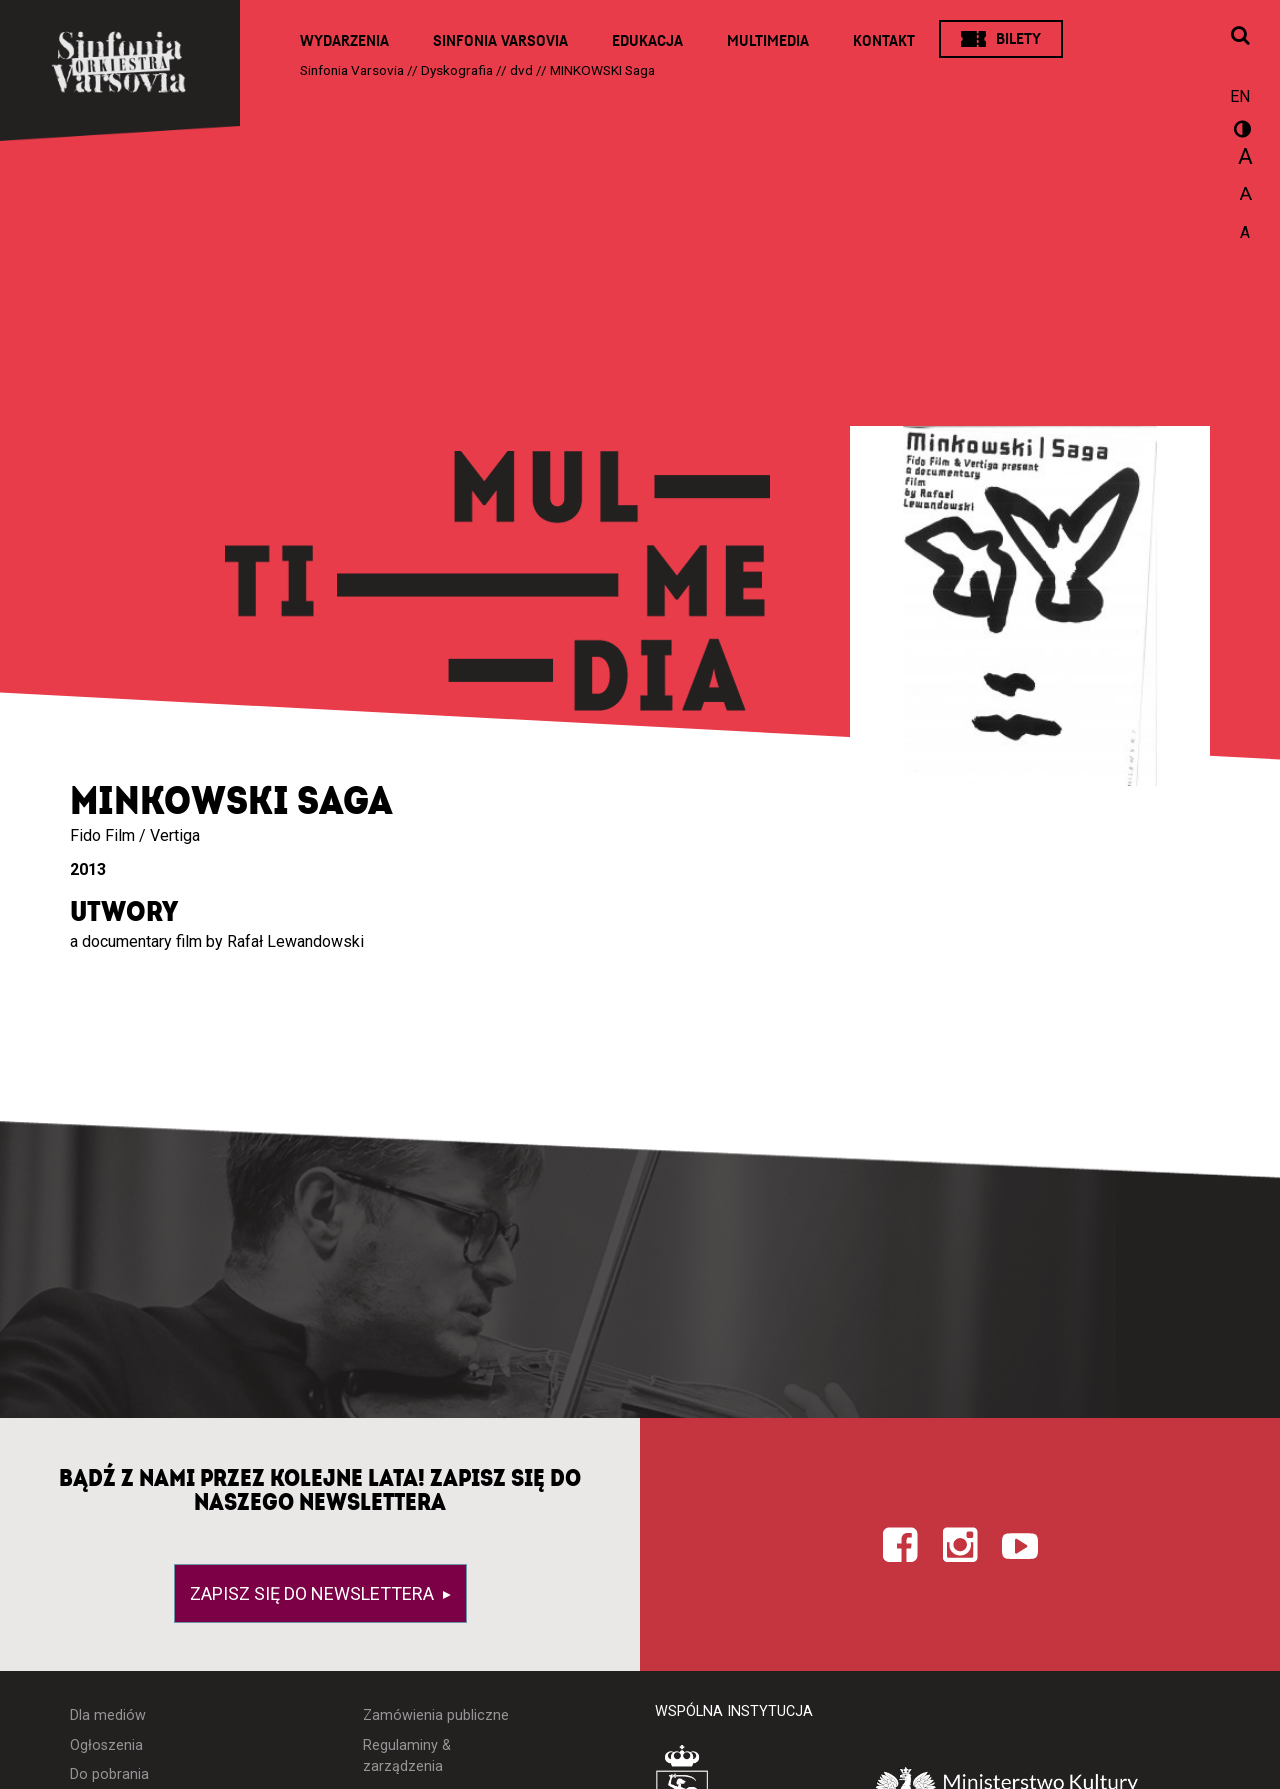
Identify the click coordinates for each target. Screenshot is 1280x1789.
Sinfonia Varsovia (500, 41)
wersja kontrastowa (1240, 132)
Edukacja (647, 41)
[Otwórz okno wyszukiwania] (1240, 37)
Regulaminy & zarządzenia (407, 1756)
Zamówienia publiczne (436, 1715)
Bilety (1018, 39)
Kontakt (884, 41)
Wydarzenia (344, 41)
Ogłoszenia (106, 1745)
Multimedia (768, 41)
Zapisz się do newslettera (314, 1593)
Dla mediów (108, 1715)
